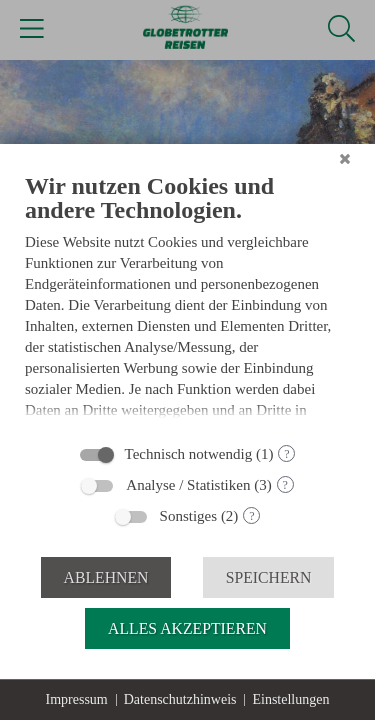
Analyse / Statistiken (188, 485)
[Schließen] (345, 159)
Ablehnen (106, 577)
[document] (187, 301)
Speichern (269, 577)
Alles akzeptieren (187, 628)
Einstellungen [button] (290, 699)
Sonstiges (189, 516)
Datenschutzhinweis (180, 699)
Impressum (77, 699)
